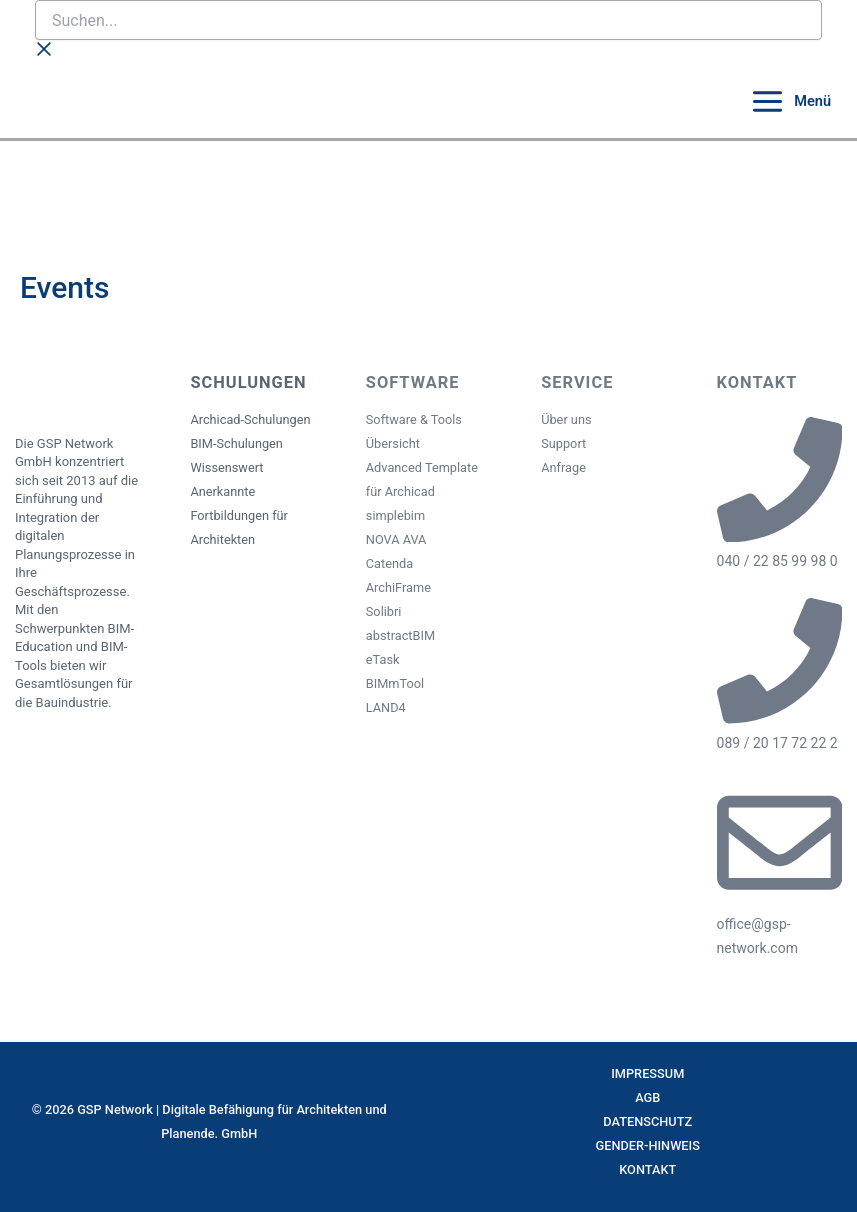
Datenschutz (647, 1121)
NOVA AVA (396, 539)
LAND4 (386, 707)
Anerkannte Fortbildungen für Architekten (239, 515)
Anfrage (563, 467)
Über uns (566, 419)
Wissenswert (226, 467)
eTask (383, 659)
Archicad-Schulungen (250, 419)
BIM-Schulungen (236, 443)
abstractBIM (400, 635)
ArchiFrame (398, 587)
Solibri (384, 611)
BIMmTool (395, 683)
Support (563, 443)
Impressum (647, 1073)
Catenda (389, 563)
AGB (647, 1097)
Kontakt (647, 1169)
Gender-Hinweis (648, 1145)
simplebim (395, 515)
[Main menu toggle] (790, 101)
